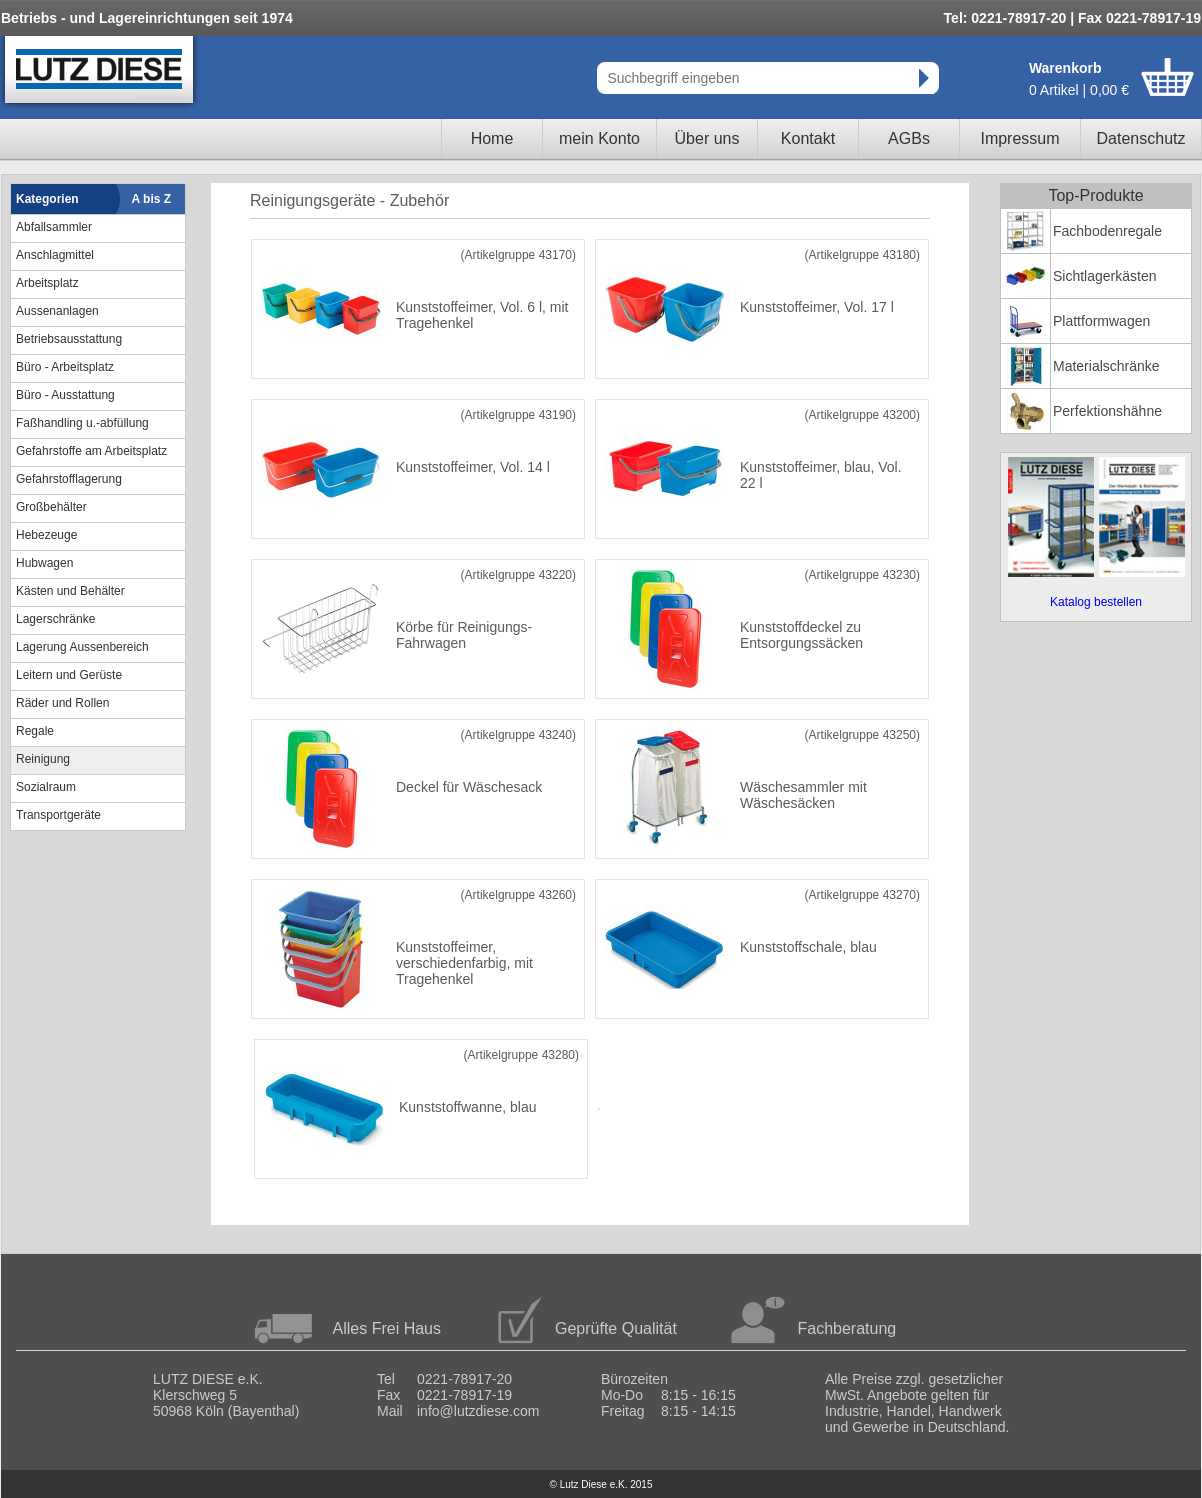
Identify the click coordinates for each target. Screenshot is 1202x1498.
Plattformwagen (1101, 321)
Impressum (1019, 138)
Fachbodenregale (1107, 231)
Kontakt (808, 138)
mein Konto (599, 138)
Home (492, 138)
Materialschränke (1106, 366)
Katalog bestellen (1096, 602)
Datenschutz (1141, 138)
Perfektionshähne (1107, 411)
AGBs (909, 138)
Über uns (707, 138)
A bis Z (152, 199)
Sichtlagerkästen (1105, 276)
